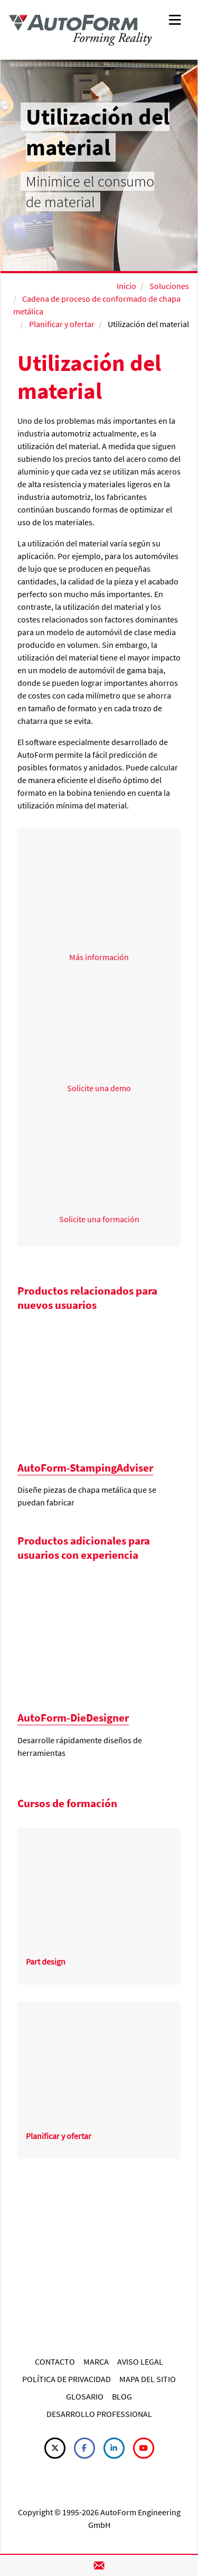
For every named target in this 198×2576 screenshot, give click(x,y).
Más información (99, 957)
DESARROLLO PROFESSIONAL (99, 2413)
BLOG (122, 2396)
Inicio (126, 286)
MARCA (96, 2361)
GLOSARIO (84, 2396)
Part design (45, 1961)
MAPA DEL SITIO (147, 2379)
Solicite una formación (99, 1219)
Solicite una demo (99, 1088)
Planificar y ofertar (62, 324)
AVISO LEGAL (140, 2361)
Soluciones (169, 286)
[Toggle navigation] (175, 18)
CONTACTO (55, 2361)
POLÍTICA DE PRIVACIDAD (66, 2379)
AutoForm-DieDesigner (73, 1717)
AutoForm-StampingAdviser (85, 1468)
